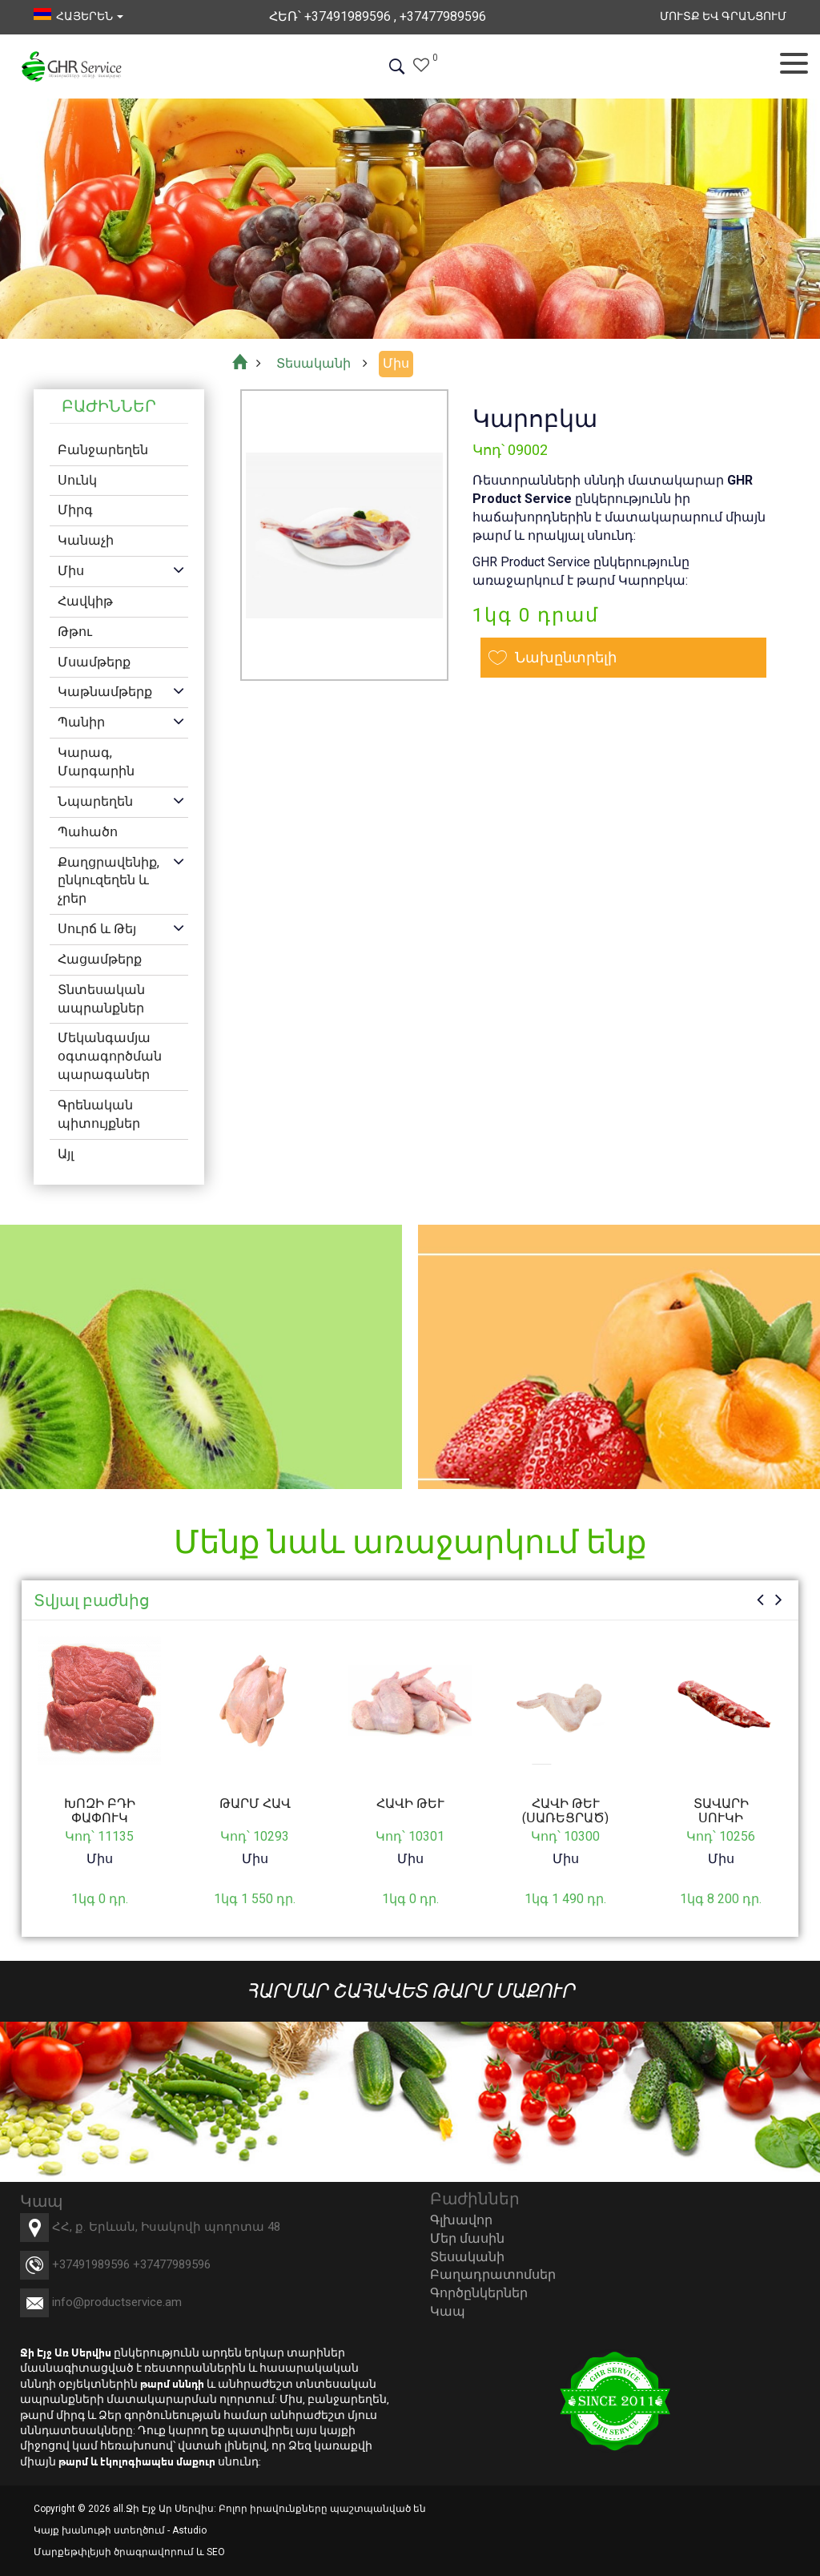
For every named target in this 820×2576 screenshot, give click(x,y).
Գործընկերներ (479, 2292)
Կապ (447, 2311)
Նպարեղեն (95, 801)
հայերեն (78, 16)
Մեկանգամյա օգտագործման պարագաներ (110, 1056)
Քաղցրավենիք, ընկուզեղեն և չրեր (108, 881)
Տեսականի (467, 2256)
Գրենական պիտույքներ (99, 1114)
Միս (71, 570)
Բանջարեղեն (103, 449)
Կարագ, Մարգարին (96, 762)
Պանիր (81, 722)
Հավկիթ (85, 601)
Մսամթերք (94, 662)
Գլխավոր (461, 2220)
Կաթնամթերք (105, 691)
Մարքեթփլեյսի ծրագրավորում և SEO (129, 2552)
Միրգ (75, 509)
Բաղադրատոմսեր (493, 2274)
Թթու (75, 631)
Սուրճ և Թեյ (97, 928)
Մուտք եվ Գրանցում (723, 16)
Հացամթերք (100, 959)
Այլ (66, 1153)
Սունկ (77, 480)
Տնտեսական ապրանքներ (101, 999)
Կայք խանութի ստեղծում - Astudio (120, 2530)
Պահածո (88, 831)
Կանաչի (86, 540)
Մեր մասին (467, 2238)
